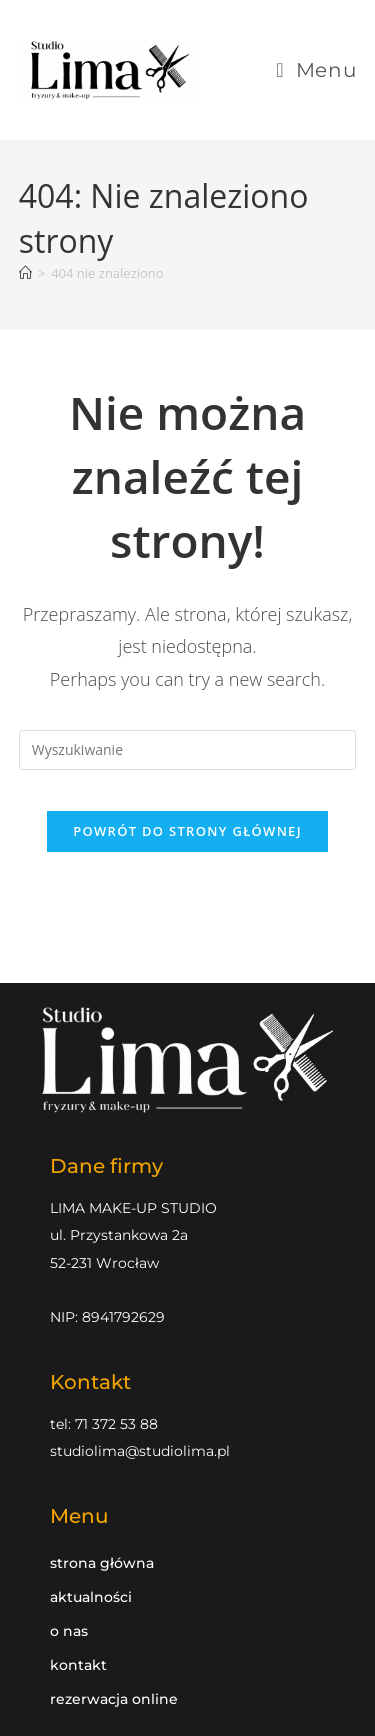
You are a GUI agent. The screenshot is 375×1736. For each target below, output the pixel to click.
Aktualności (91, 1597)
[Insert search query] (188, 750)
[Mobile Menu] (316, 70)
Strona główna (102, 1563)
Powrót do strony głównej (187, 831)
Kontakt (78, 1665)
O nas (69, 1631)
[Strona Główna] (25, 273)
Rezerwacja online (114, 1699)
